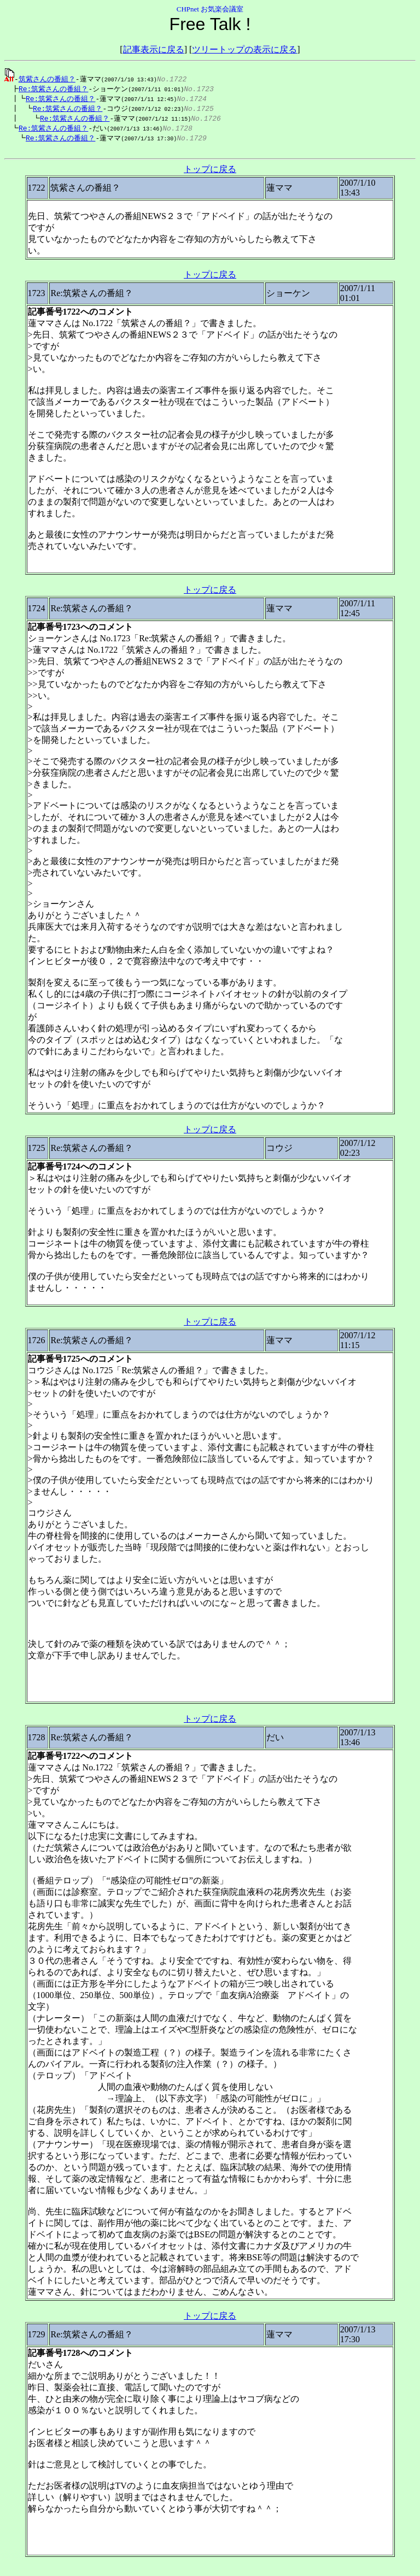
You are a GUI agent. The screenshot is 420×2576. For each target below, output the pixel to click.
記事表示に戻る (153, 49)
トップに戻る (210, 174)
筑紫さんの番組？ (47, 79)
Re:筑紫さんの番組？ (50, 89)
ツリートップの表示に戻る (244, 49)
